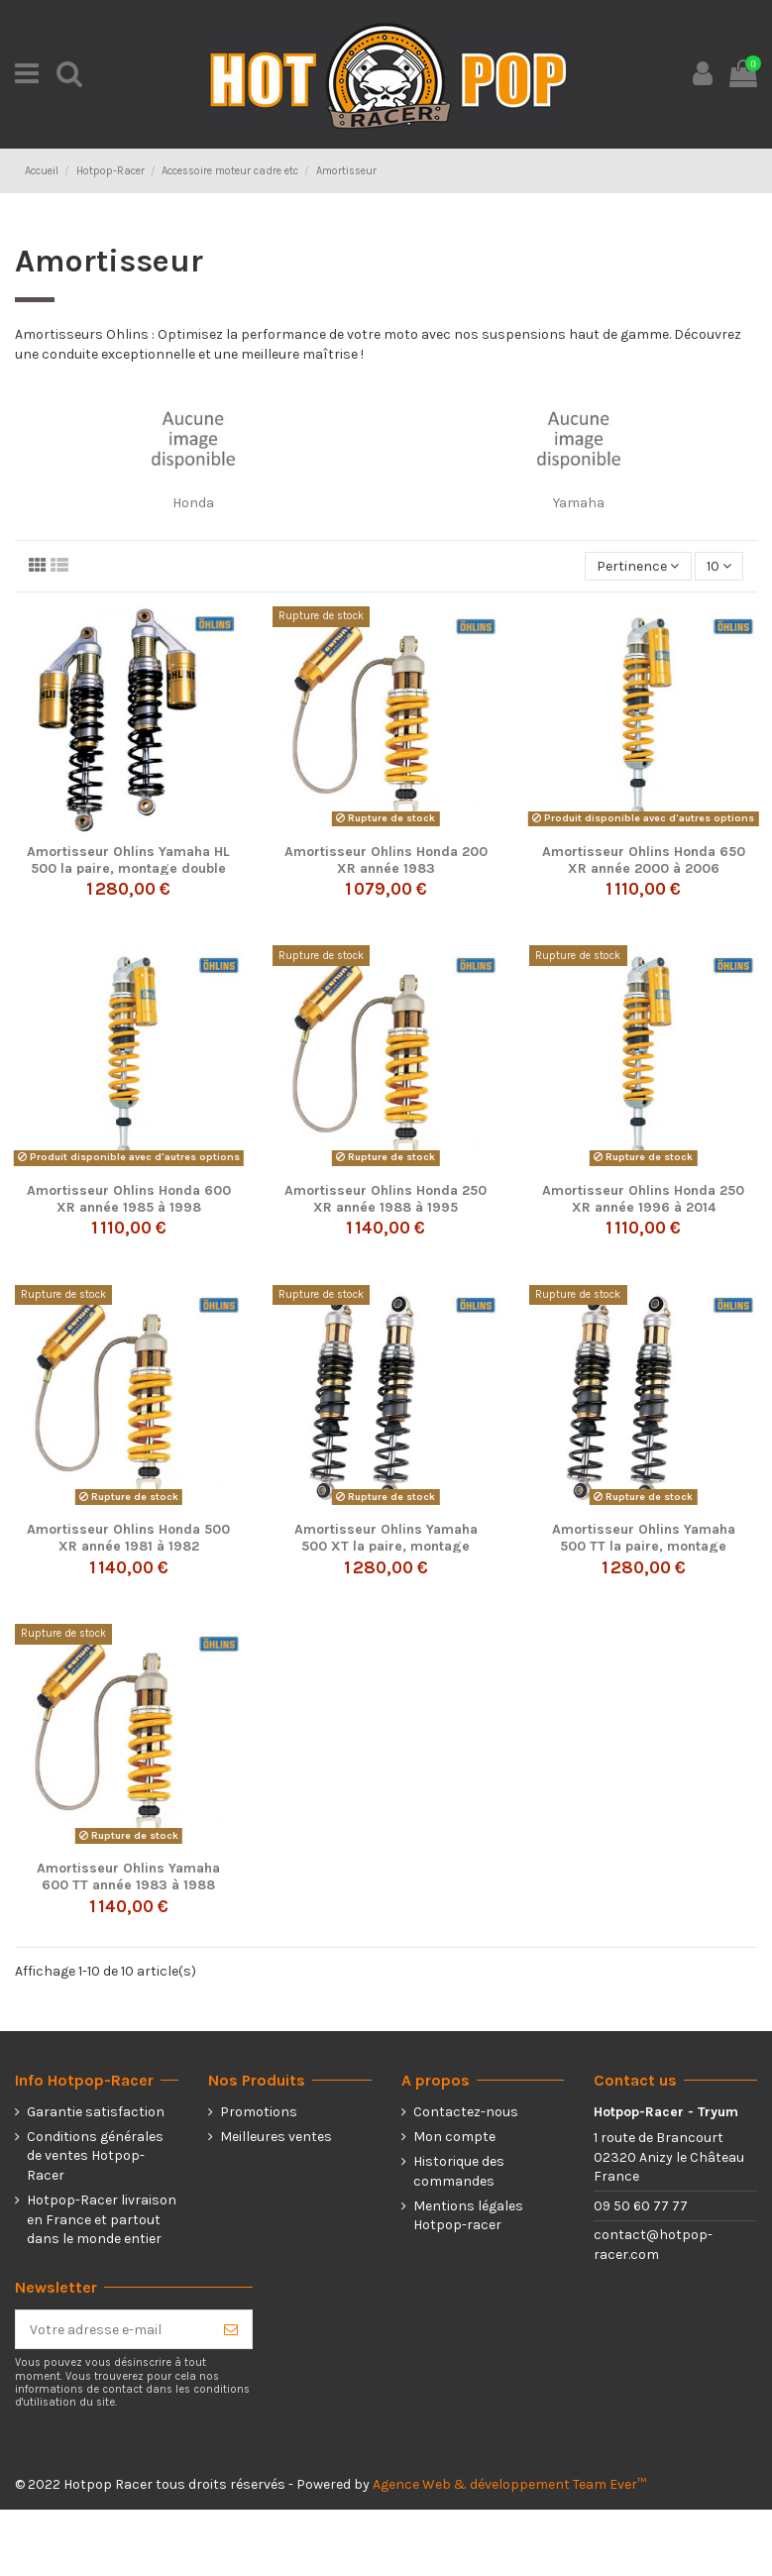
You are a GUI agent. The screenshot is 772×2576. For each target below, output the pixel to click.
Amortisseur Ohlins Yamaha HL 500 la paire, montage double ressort (128, 868)
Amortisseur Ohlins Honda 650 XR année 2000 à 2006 (643, 860)
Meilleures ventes (276, 2136)
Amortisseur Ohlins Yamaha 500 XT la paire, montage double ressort (386, 1546)
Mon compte (454, 2136)
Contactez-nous (465, 2111)
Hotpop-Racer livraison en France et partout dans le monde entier (101, 2219)
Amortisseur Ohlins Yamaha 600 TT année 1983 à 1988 (128, 1876)
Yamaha (579, 502)
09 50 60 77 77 (641, 2206)
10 (719, 566)
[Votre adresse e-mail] (113, 2329)
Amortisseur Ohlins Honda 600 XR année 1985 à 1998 (129, 1199)
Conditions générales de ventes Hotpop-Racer (95, 2156)
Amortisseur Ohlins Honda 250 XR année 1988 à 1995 (385, 1199)
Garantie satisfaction (96, 2111)
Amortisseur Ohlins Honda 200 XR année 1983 (386, 860)
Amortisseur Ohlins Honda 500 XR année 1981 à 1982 (128, 1538)
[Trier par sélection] (638, 566)
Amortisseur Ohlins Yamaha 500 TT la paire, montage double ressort (643, 1546)
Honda (193, 502)
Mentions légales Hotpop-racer (468, 2216)
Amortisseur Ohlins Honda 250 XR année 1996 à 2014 (643, 1199)
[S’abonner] (231, 2329)
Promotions (258, 2111)
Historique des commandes (458, 2171)
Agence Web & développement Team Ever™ (509, 2484)
